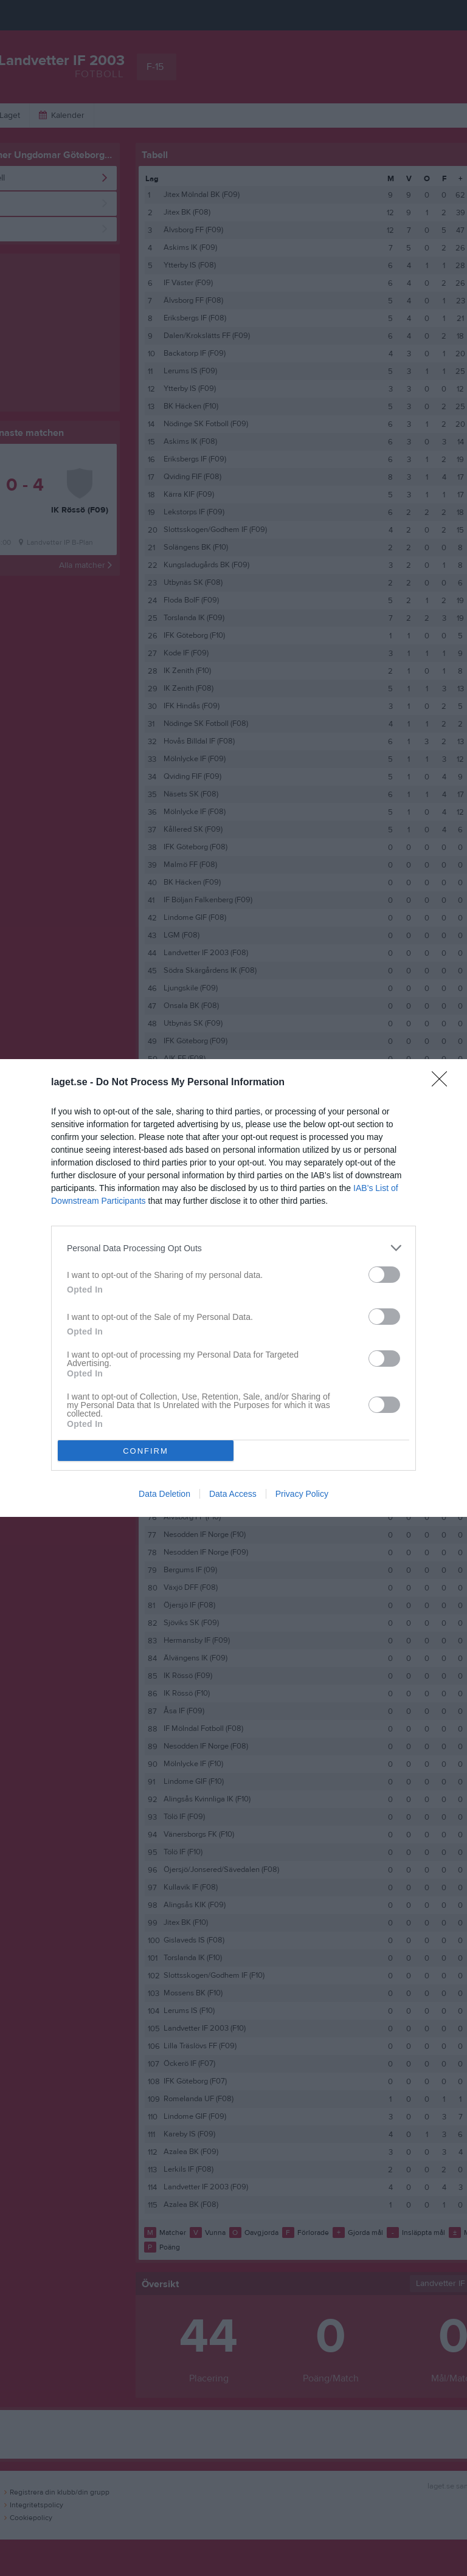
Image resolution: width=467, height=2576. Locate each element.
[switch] (384, 1274)
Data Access (233, 1494)
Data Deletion (164, 1494)
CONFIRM (145, 1450)
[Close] (443, 1082)
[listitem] (233, 1247)
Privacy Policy (301, 1494)
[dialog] (233, 1288)
